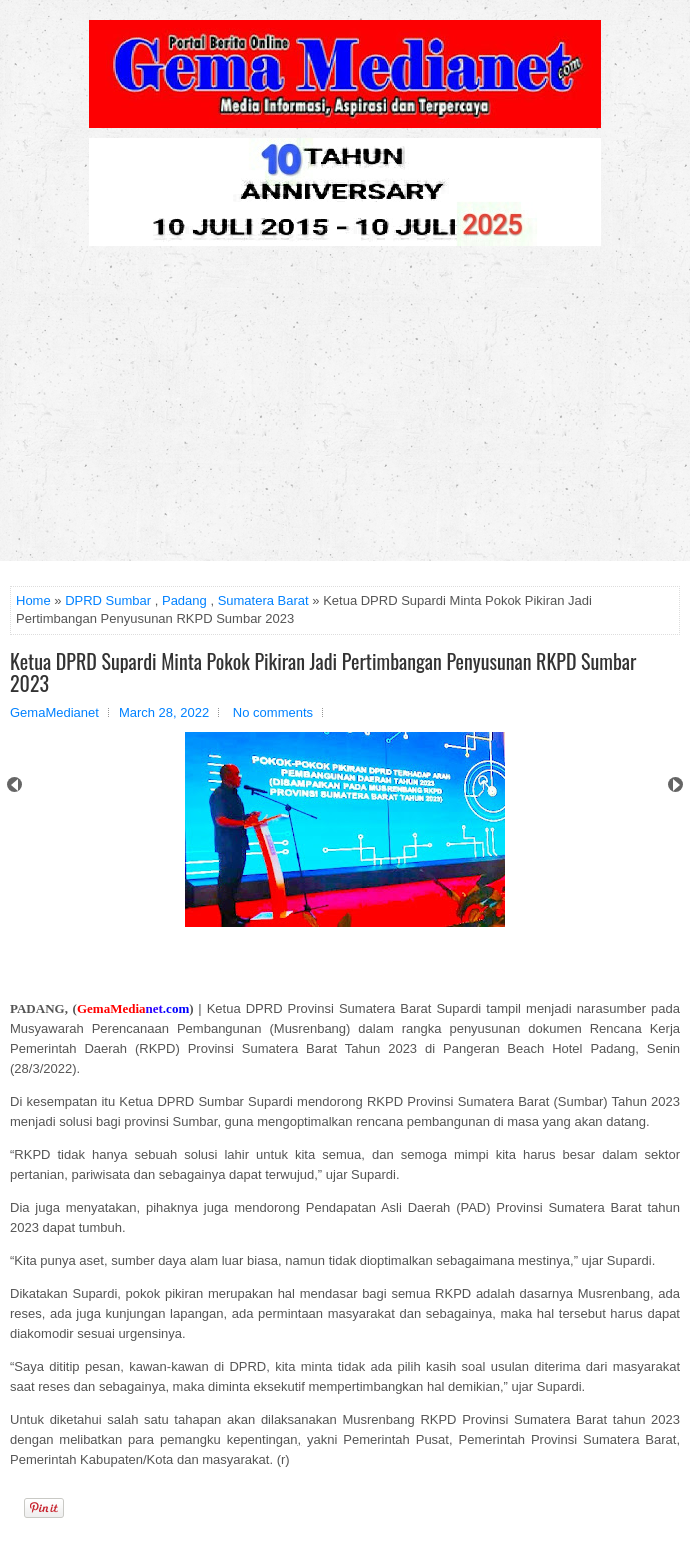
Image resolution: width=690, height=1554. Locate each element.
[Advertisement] (345, 411)
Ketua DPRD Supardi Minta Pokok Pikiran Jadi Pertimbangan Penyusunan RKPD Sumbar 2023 (323, 672)
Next (675, 784)
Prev (14, 784)
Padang (184, 600)
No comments (273, 712)
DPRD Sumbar (108, 600)
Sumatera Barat (263, 600)
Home (33, 600)
